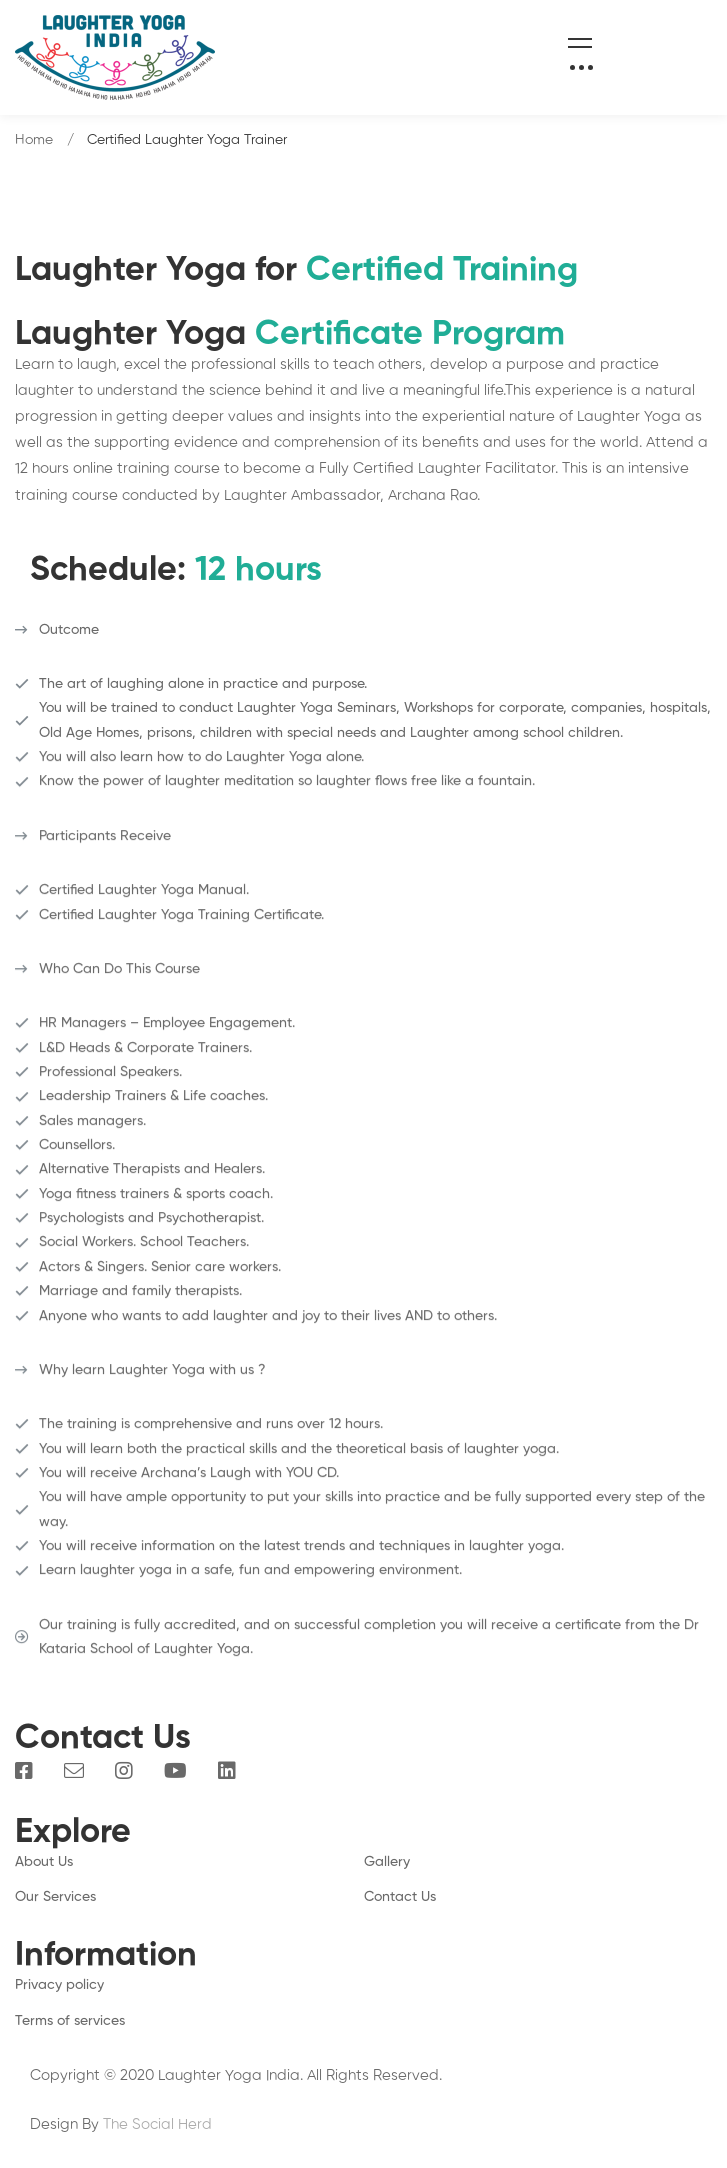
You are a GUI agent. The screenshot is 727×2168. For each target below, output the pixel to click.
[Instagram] (124, 1771)
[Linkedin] (227, 1771)
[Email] (74, 1771)
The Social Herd (157, 2124)
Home (34, 140)
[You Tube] (175, 1771)
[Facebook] (24, 1771)
